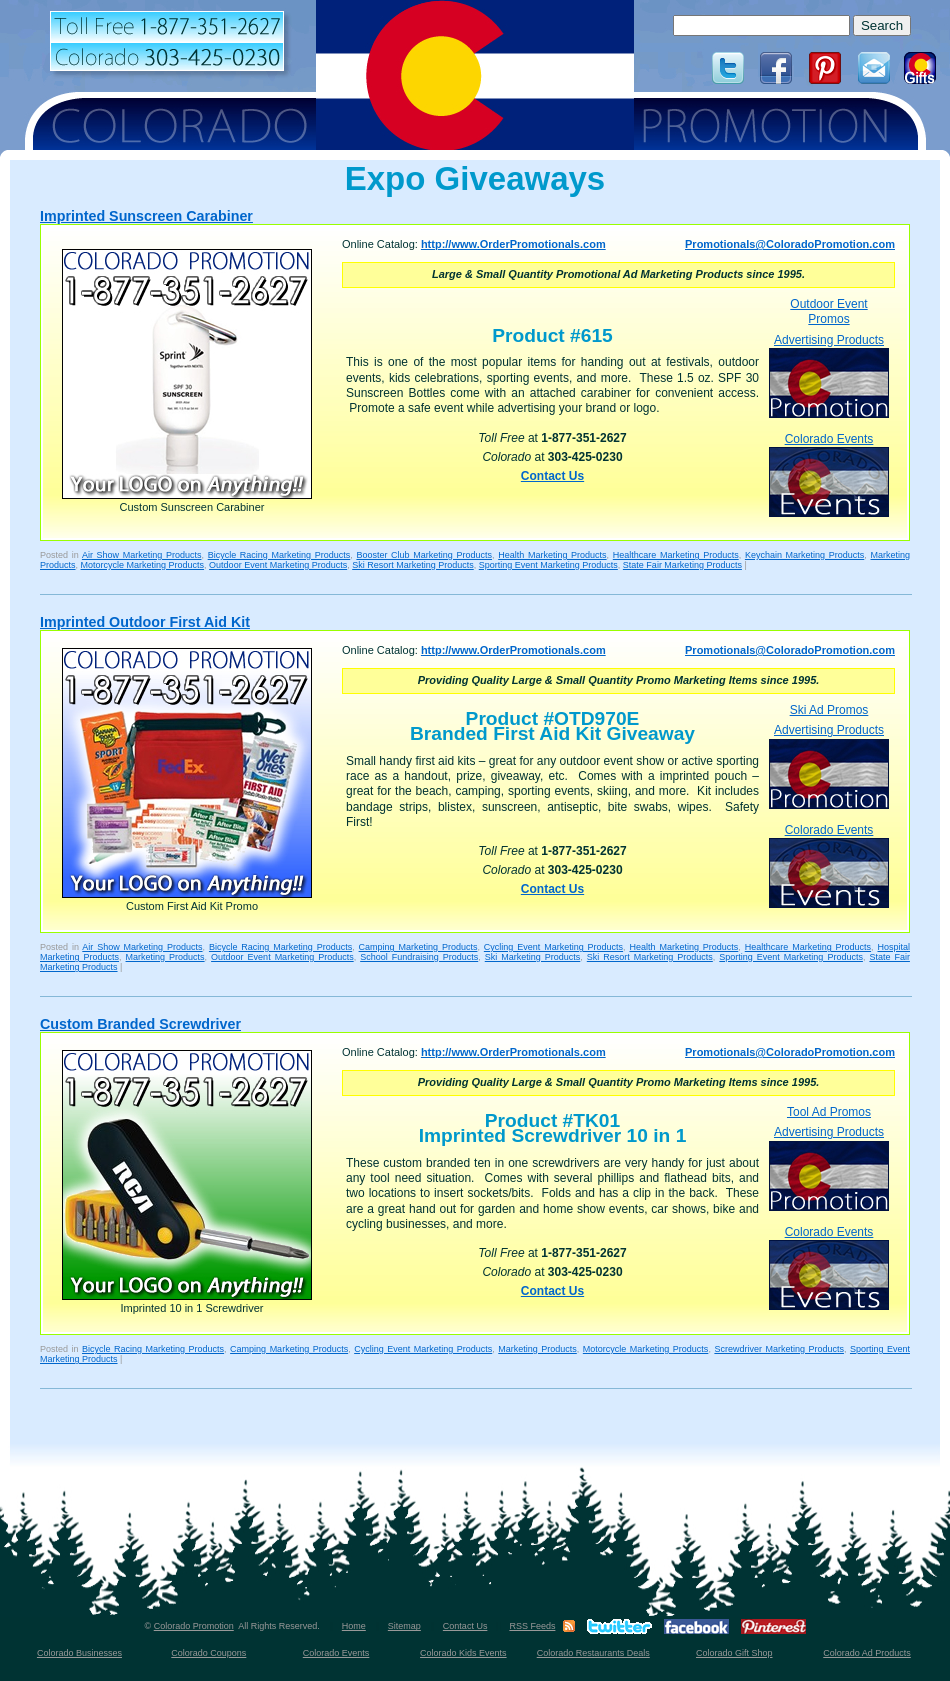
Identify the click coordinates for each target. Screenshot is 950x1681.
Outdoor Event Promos (828, 311)
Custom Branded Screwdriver (140, 1024)
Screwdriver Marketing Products (779, 1349)
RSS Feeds (532, 1626)
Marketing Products (165, 957)
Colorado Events (829, 474)
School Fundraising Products (419, 957)
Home (354, 1626)
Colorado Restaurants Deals (593, 1653)
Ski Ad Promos (829, 710)
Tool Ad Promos (829, 1112)
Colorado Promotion (194, 1626)
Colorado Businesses (79, 1653)
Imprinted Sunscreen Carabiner (146, 216)
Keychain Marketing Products (804, 555)
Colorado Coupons (208, 1653)
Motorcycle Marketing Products (143, 565)
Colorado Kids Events (463, 1653)
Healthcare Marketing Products (676, 555)
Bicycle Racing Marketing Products (279, 555)
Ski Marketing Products (533, 957)
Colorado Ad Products (867, 1653)
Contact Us (552, 476)
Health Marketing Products (552, 555)
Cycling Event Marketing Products (553, 947)
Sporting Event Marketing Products (548, 565)
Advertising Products (829, 375)
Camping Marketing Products (418, 947)
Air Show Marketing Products (142, 555)
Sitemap (404, 1626)
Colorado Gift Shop (734, 1653)
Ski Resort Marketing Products (413, 565)
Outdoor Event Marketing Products (278, 565)
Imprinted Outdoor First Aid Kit (145, 622)
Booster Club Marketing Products (424, 555)
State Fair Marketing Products (682, 565)
